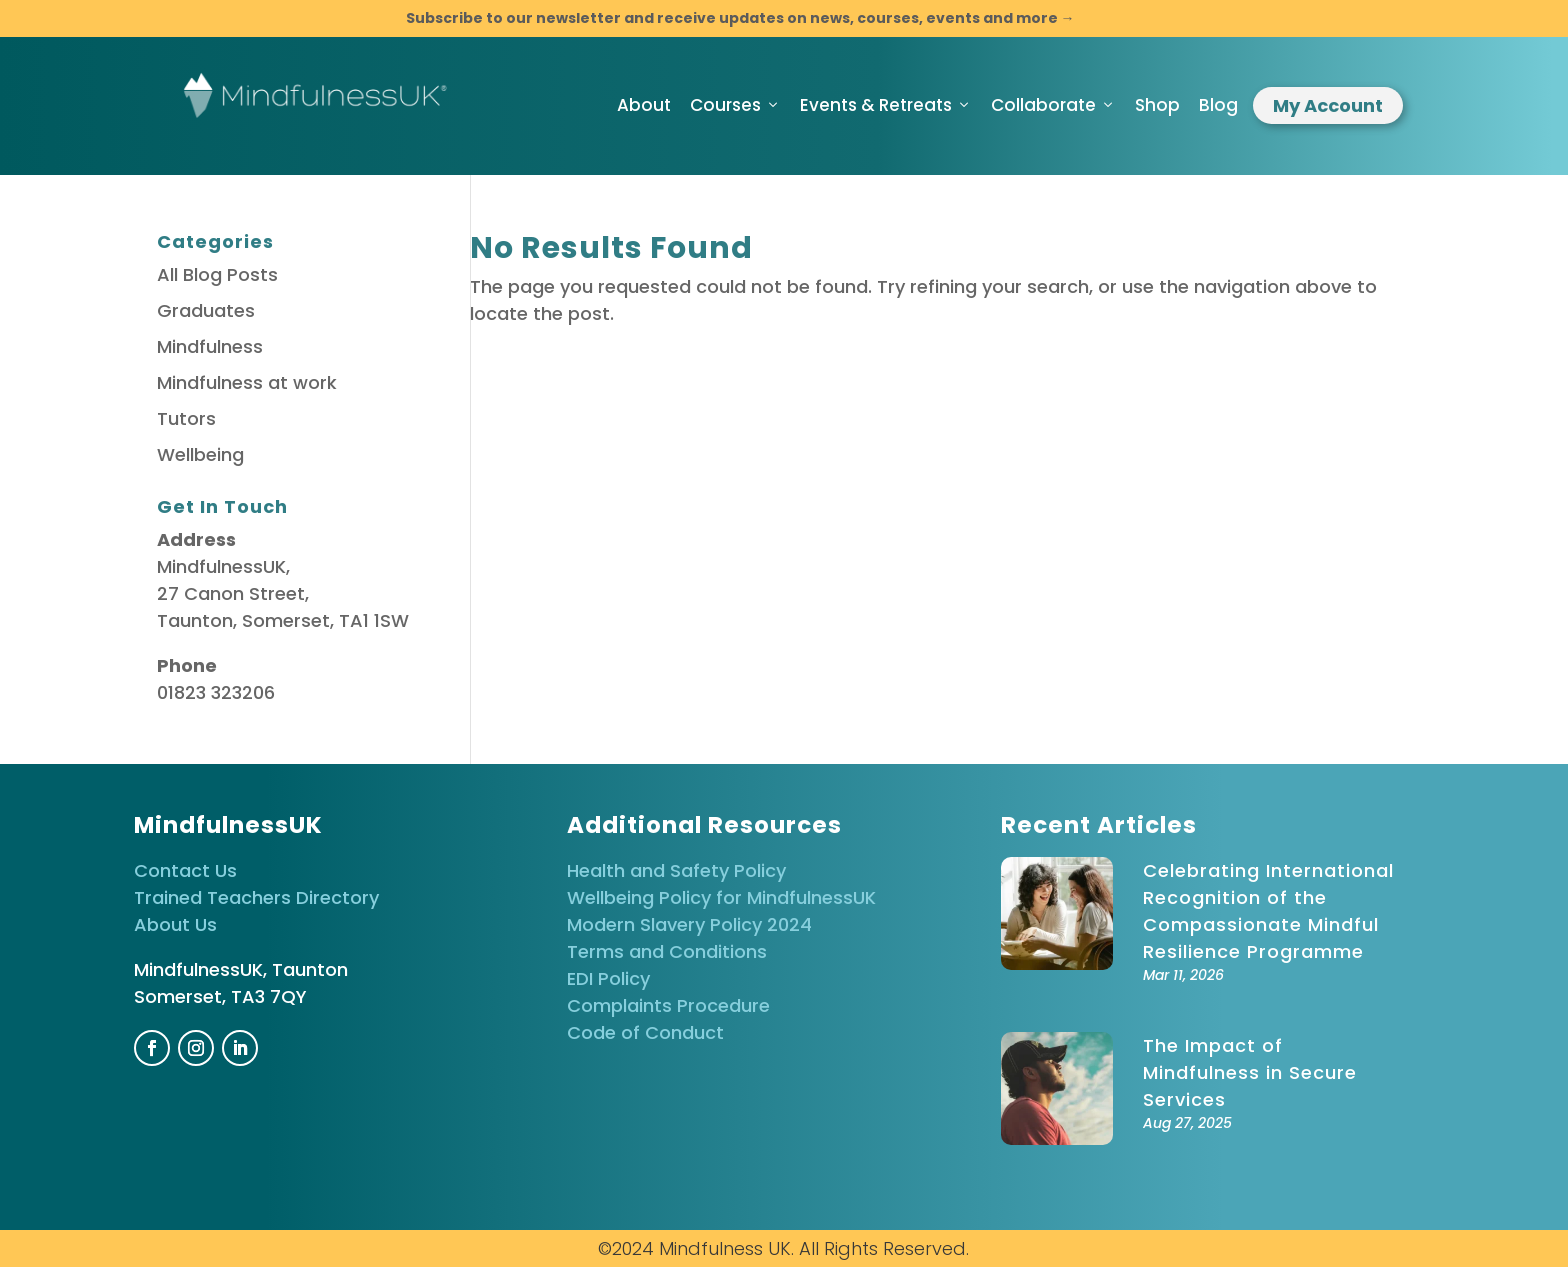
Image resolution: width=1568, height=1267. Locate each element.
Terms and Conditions (667, 951)
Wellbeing (200, 454)
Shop (1157, 105)
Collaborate (1053, 105)
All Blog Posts (217, 274)
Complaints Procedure (668, 1005)
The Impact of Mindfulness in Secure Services (1250, 1072)
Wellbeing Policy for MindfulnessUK (721, 897)
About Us (175, 924)
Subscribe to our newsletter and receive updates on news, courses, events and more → (740, 18)
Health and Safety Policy (676, 870)
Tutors (186, 418)
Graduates (206, 310)
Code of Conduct (645, 1032)
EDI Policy (608, 978)
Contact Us (185, 870)
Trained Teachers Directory (256, 897)
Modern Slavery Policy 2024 (689, 924)
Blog (1218, 105)
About (644, 105)
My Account (1328, 105)
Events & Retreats (886, 105)
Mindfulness (210, 346)
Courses (735, 105)
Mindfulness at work (247, 382)
